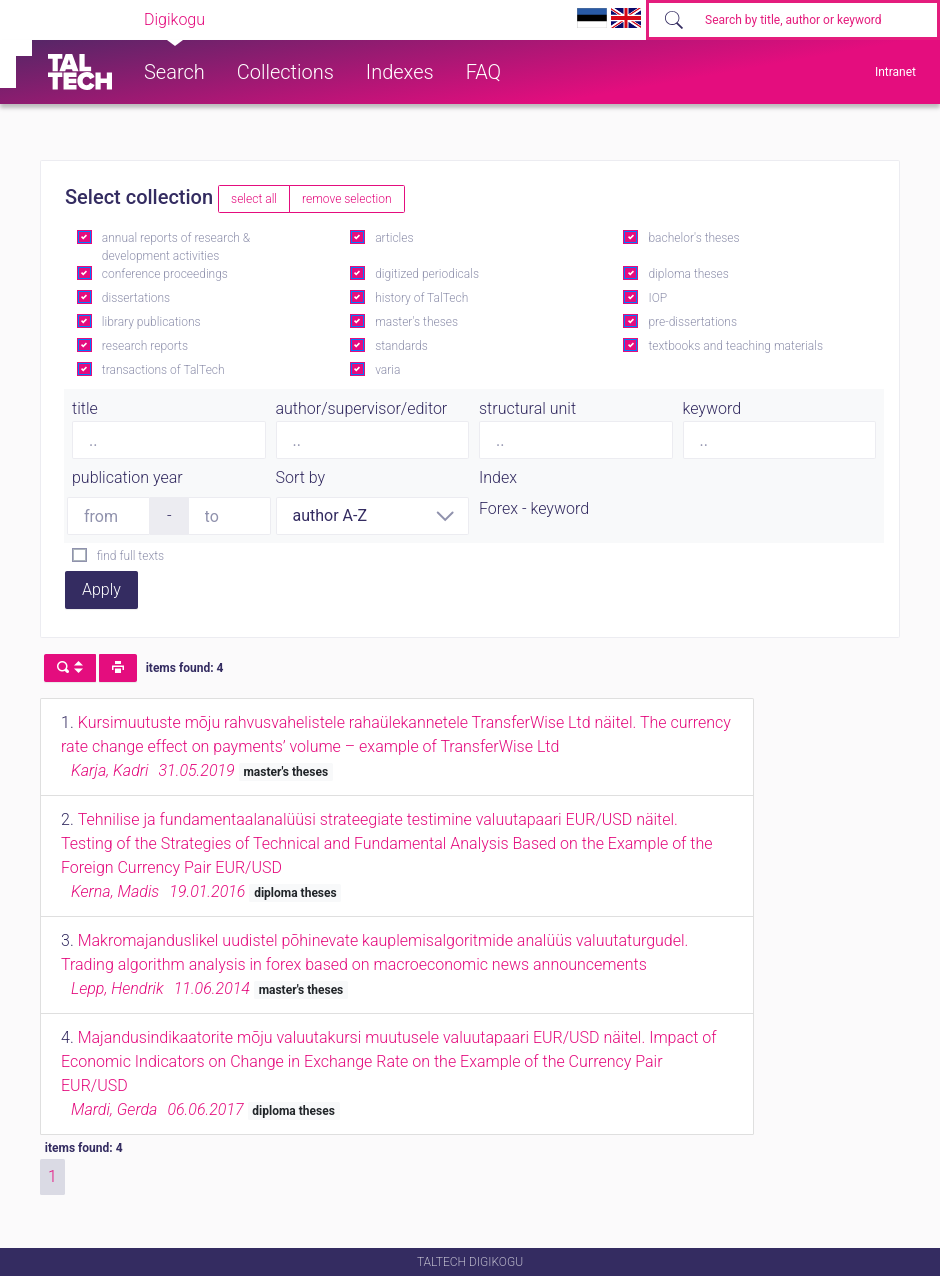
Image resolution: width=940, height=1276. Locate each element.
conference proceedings (165, 274)
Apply (101, 589)
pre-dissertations (692, 322)
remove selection (346, 199)
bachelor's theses (693, 238)
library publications (151, 322)
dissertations (136, 298)
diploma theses (688, 274)
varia (387, 370)
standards (401, 346)
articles (394, 238)
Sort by (301, 477)
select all (254, 199)
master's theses (416, 322)
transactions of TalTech (163, 370)
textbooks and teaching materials (735, 346)
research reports (145, 346)
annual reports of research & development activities (176, 247)
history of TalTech (421, 298)
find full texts (130, 556)
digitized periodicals (427, 274)
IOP (657, 298)
